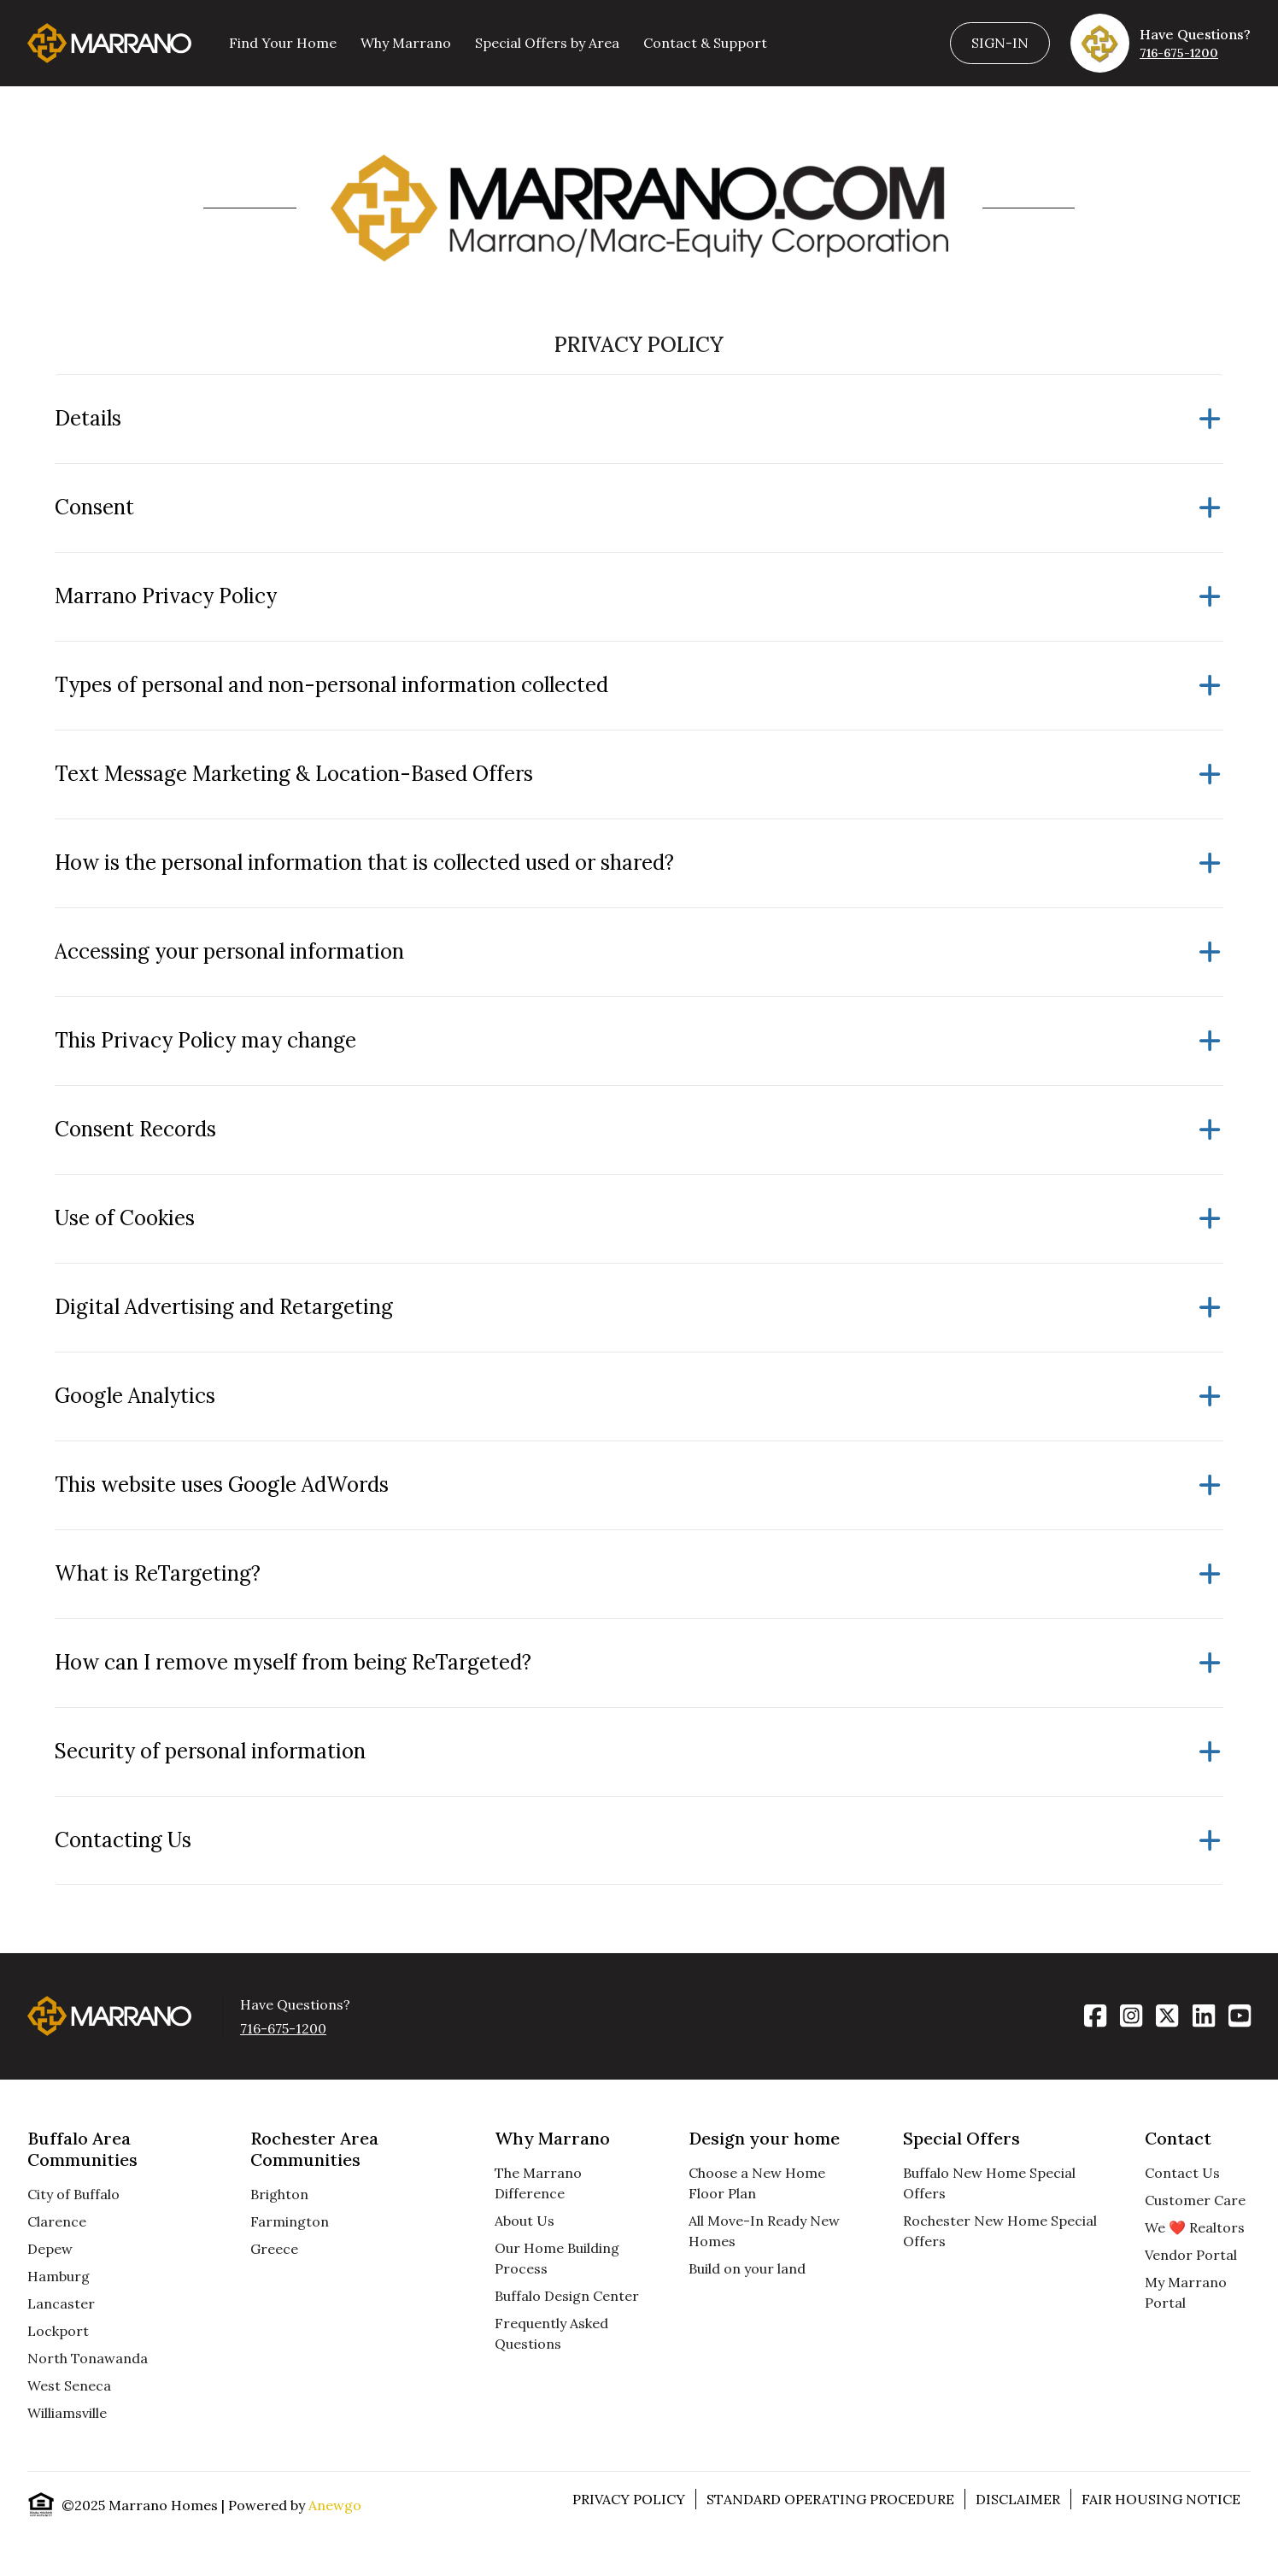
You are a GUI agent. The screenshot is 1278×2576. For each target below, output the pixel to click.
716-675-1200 (1179, 53)
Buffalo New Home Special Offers (989, 2183)
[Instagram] (1131, 2015)
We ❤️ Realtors (1195, 2227)
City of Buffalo (73, 2194)
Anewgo (334, 2505)
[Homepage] (109, 42)
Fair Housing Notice (1161, 2499)
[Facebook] (1095, 2015)
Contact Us (1182, 2172)
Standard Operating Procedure (830, 2499)
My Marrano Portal (1186, 2292)
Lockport (58, 2330)
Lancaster (61, 2303)
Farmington (289, 2221)
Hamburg (58, 2276)
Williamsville (67, 2412)
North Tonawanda (87, 2358)
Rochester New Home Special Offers (1000, 2231)
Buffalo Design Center (567, 2295)
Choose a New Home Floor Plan (757, 2183)
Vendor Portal (1191, 2254)
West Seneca (69, 2385)
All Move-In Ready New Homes (764, 2231)
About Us (524, 2220)
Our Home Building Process (557, 2258)
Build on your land (747, 2268)
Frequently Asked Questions (551, 2333)
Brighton (279, 2194)
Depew (50, 2248)
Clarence (56, 2221)
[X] (1167, 2015)
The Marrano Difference (538, 2183)
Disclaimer (1018, 2499)
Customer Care (1195, 2200)
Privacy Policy (628, 2499)
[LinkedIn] (1204, 2015)
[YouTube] (1239, 2015)
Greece (274, 2248)
